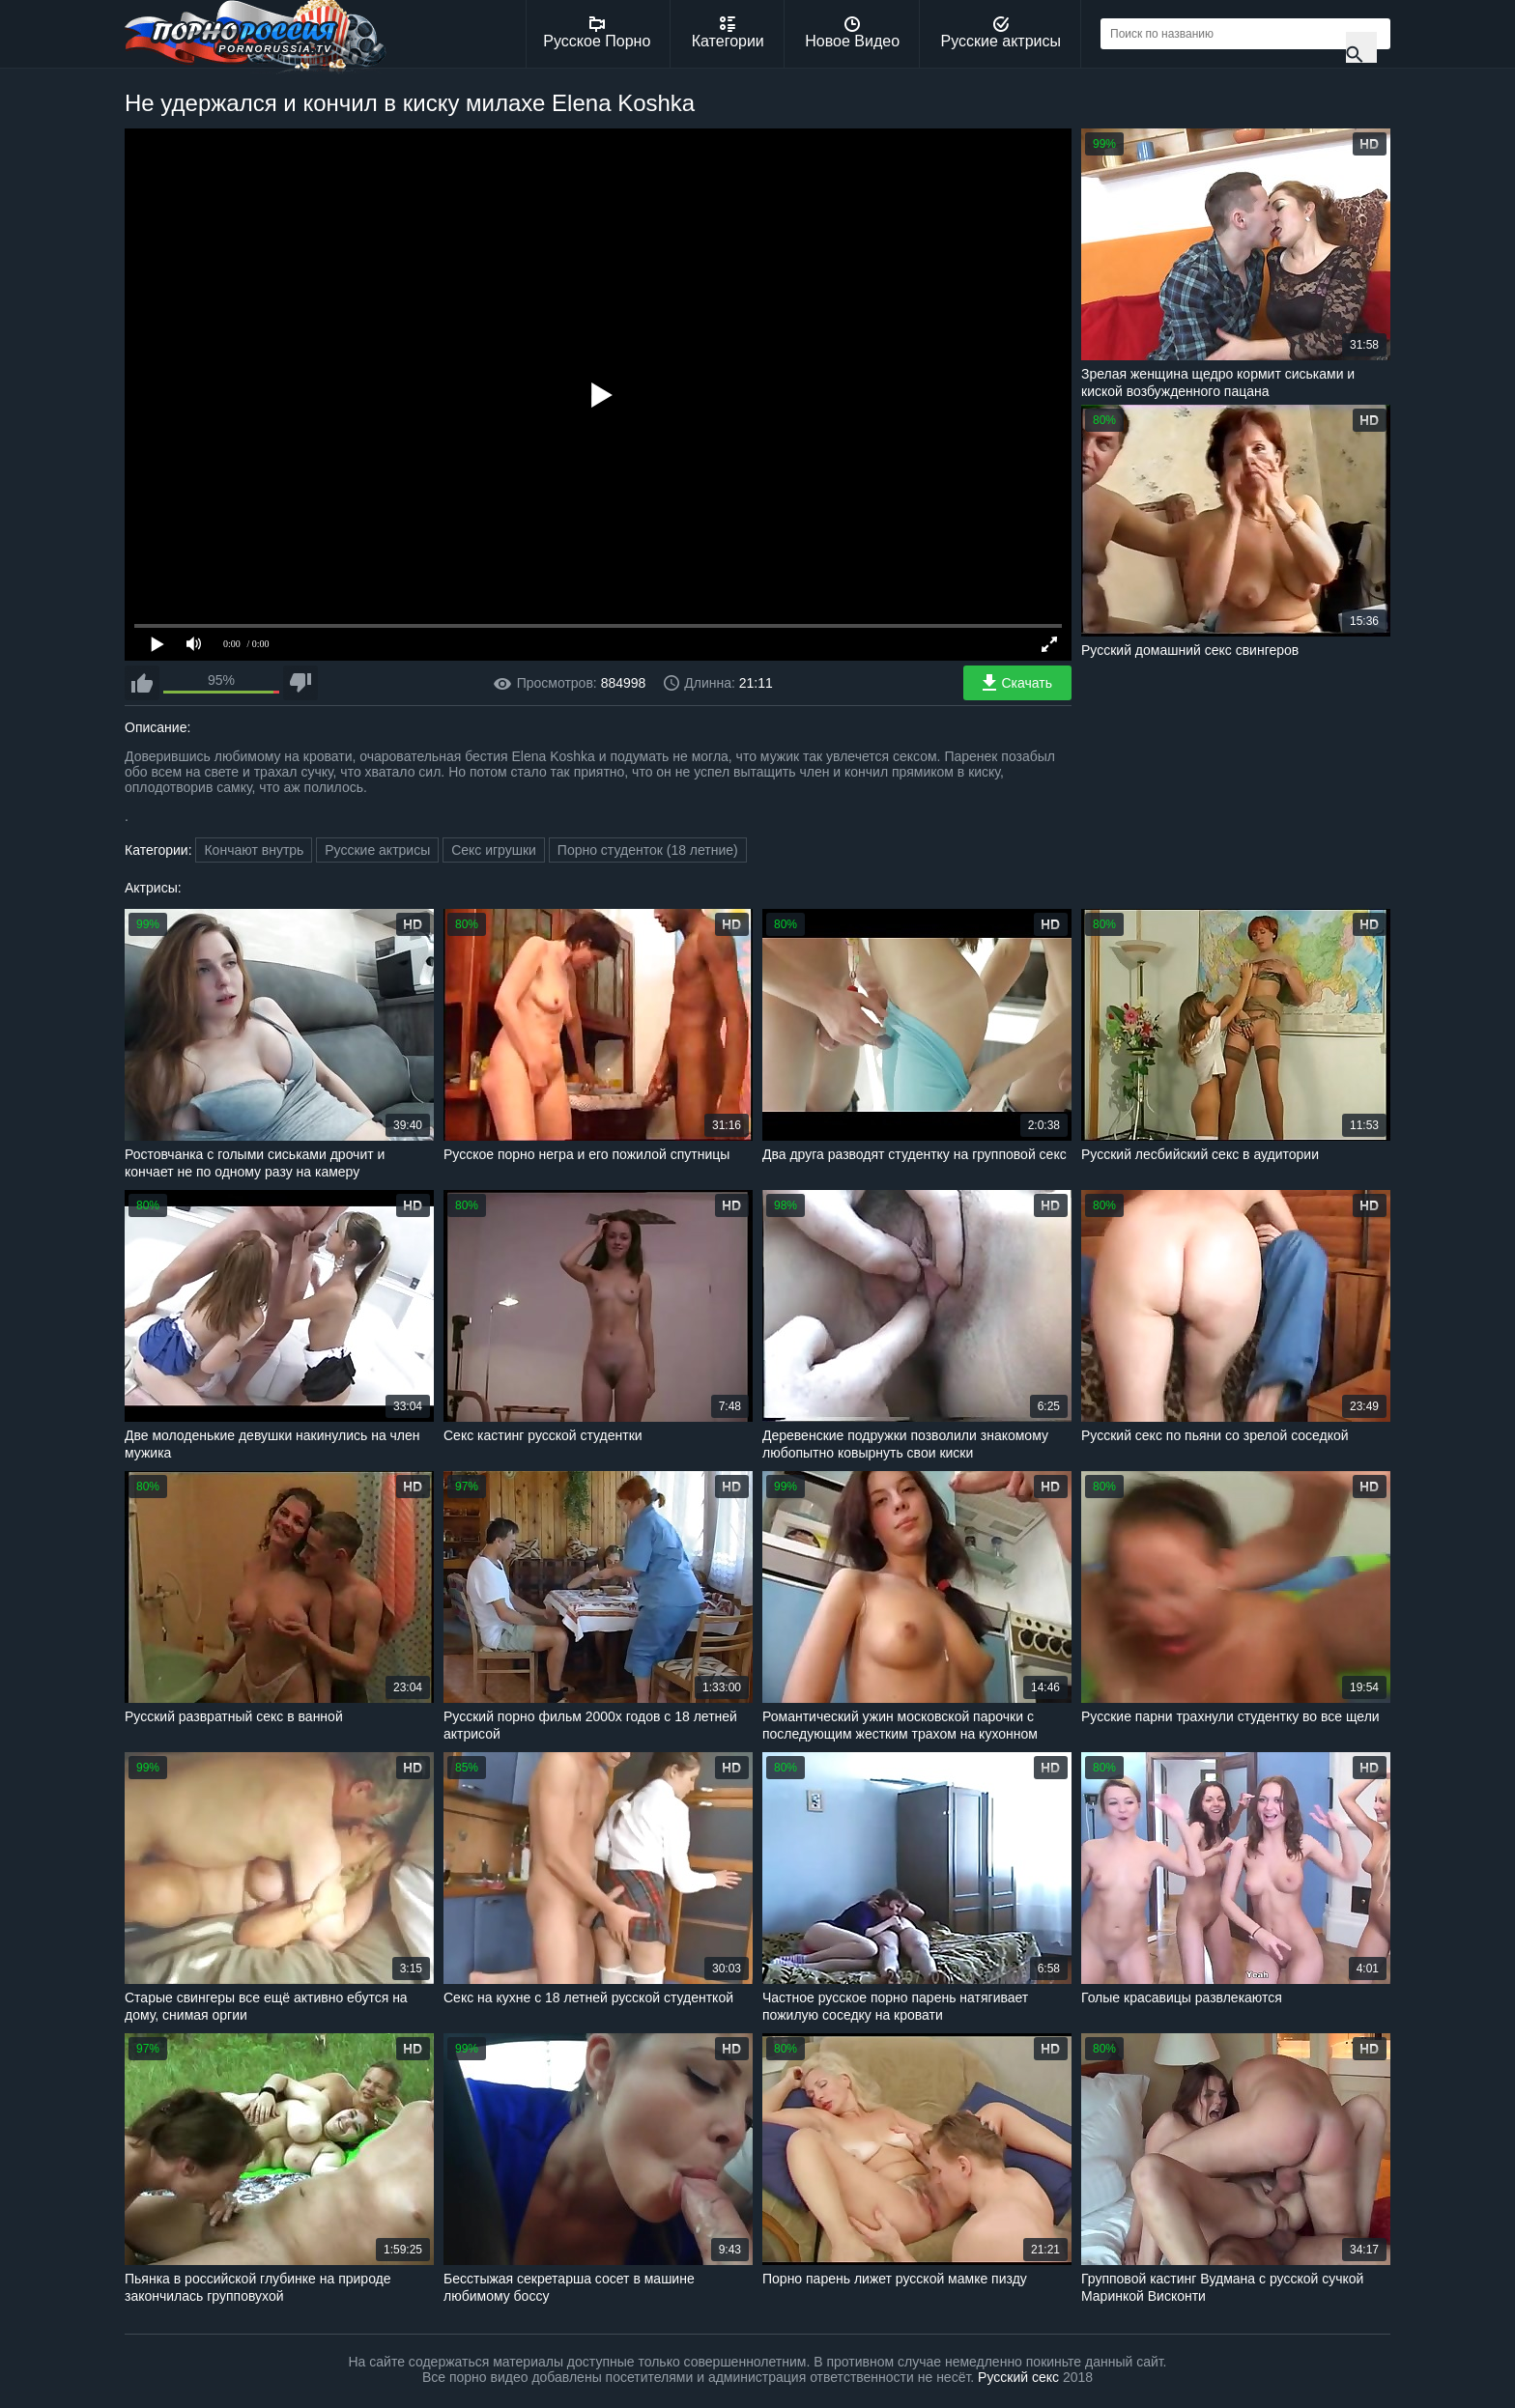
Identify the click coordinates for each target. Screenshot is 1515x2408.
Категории (728, 32)
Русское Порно (596, 32)
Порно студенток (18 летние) (647, 850)
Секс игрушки (493, 850)
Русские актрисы (1000, 32)
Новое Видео (852, 32)
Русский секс (1018, 2377)
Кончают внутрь (253, 850)
